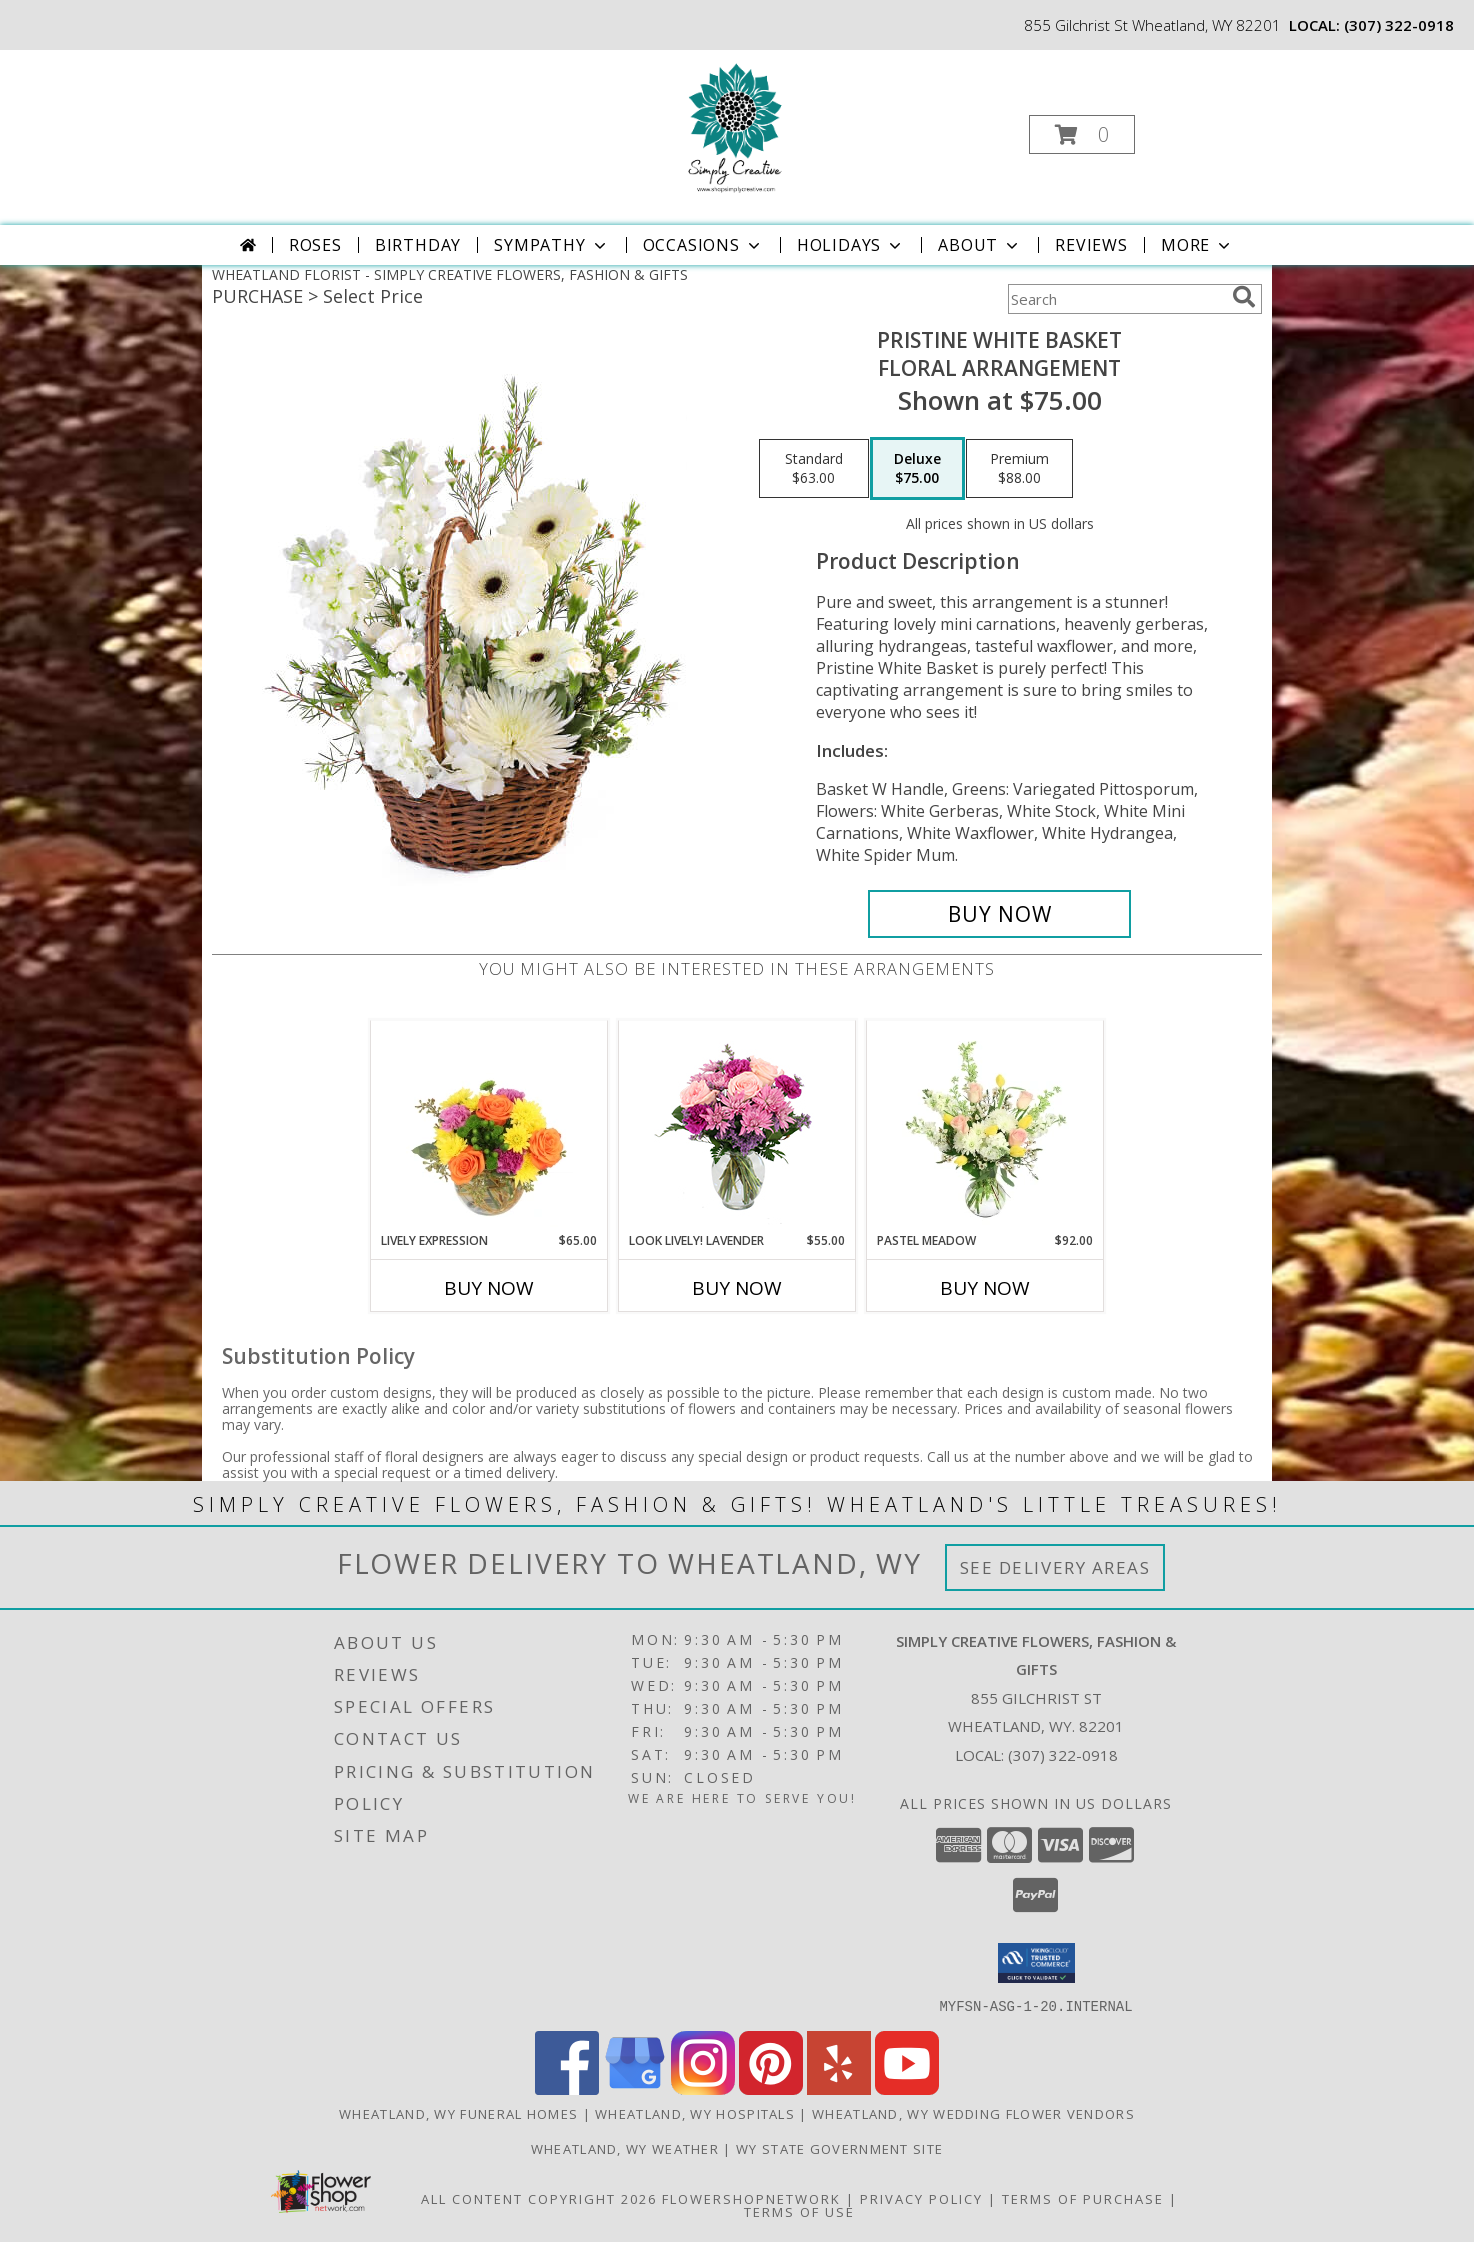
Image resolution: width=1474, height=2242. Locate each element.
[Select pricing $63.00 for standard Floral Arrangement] (814, 469)
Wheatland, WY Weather (625, 2148)
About (980, 245)
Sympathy (551, 245)
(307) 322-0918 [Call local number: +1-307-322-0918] (1399, 25)
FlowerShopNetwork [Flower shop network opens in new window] (751, 2198)
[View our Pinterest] (771, 2088)
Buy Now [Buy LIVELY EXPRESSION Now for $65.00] (489, 1288)
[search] (1244, 297)
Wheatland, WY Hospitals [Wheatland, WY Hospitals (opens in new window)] (695, 2113)
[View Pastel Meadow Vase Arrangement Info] (985, 1126)
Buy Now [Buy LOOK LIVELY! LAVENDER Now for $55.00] (737, 1288)
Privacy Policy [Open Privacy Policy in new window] (921, 2198)
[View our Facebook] (567, 2088)
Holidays (851, 245)
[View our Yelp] (839, 2088)
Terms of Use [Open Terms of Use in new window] (799, 2211)
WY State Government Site (839, 2148)
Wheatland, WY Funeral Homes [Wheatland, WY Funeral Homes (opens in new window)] (458, 2113)
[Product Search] (1116, 299)
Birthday (418, 245)
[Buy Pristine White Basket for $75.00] (999, 914)
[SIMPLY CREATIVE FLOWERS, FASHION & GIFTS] (735, 128)
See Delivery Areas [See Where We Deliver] (1055, 1567)
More (1197, 245)
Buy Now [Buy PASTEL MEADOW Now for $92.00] (985, 1288)
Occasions (703, 245)
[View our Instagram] (703, 2088)
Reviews (1091, 245)
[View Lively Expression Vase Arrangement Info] (489, 1126)
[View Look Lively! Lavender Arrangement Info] (737, 1126)
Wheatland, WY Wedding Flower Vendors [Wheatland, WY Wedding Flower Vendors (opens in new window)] (973, 2113)
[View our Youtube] (907, 2088)
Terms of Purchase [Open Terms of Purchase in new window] (1083, 2198)
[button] (1082, 134)
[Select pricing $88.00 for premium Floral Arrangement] (1019, 469)
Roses (315, 245)
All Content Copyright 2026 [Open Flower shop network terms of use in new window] (539, 2198)
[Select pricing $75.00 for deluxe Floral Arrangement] (917, 469)
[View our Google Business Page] (635, 2088)
